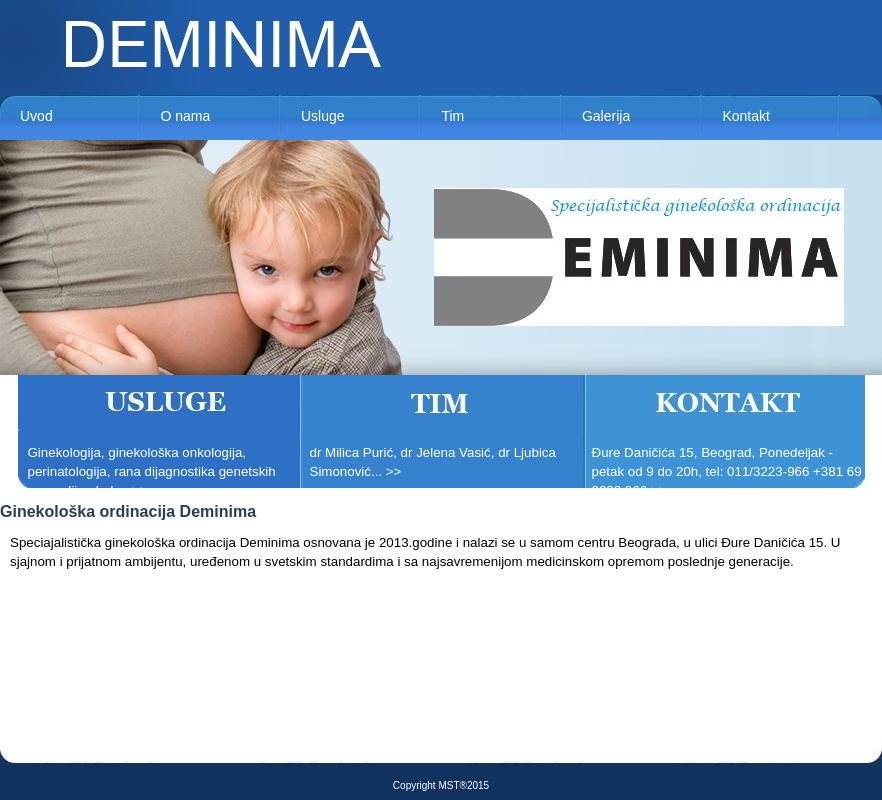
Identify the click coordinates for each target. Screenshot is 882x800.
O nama (185, 116)
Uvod (36, 116)
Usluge (323, 116)
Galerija (606, 116)
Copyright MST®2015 (441, 785)
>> (140, 490)
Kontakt (745, 116)
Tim (452, 116)
